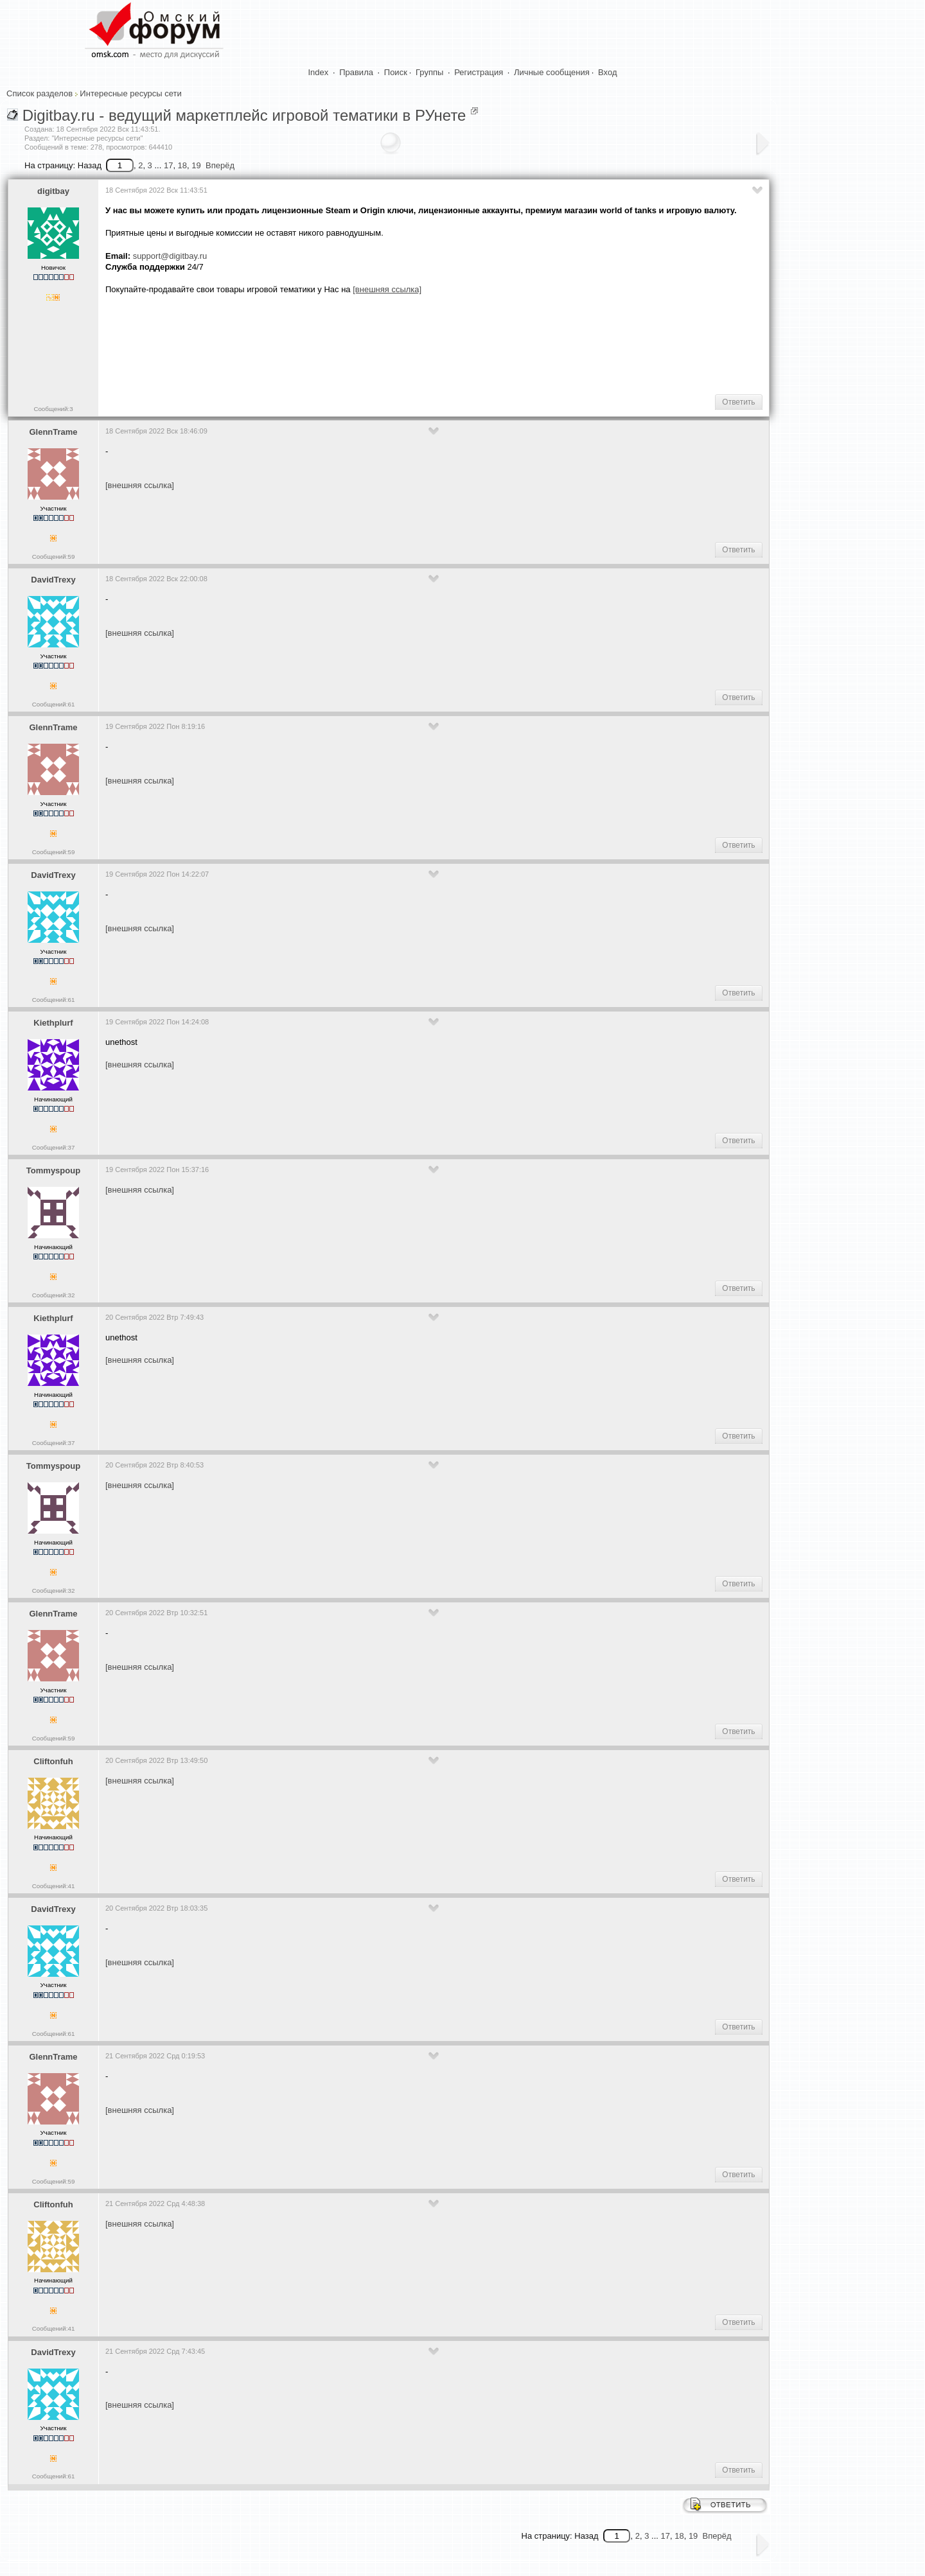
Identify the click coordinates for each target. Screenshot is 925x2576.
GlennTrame (53, 432)
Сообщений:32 (53, 1295)
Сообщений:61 (53, 704)
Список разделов (39, 93)
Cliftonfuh (53, 1761)
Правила (356, 72)
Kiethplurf (53, 1023)
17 (168, 165)
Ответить (738, 402)
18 (182, 165)
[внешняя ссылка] (139, 485)
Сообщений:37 (53, 1147)
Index (318, 72)
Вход (607, 72)
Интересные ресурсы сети (130, 93)
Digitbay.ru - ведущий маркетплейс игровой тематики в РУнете (244, 115)
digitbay (53, 191)
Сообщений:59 (53, 556)
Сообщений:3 (53, 408)
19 (195, 165)
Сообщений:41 (53, 1885)
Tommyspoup (53, 1170)
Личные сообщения (552, 72)
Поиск (395, 72)
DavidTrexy (53, 579)
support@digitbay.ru (170, 256)
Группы (429, 72)
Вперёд (220, 165)
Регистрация (478, 72)
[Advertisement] (339, 343)
